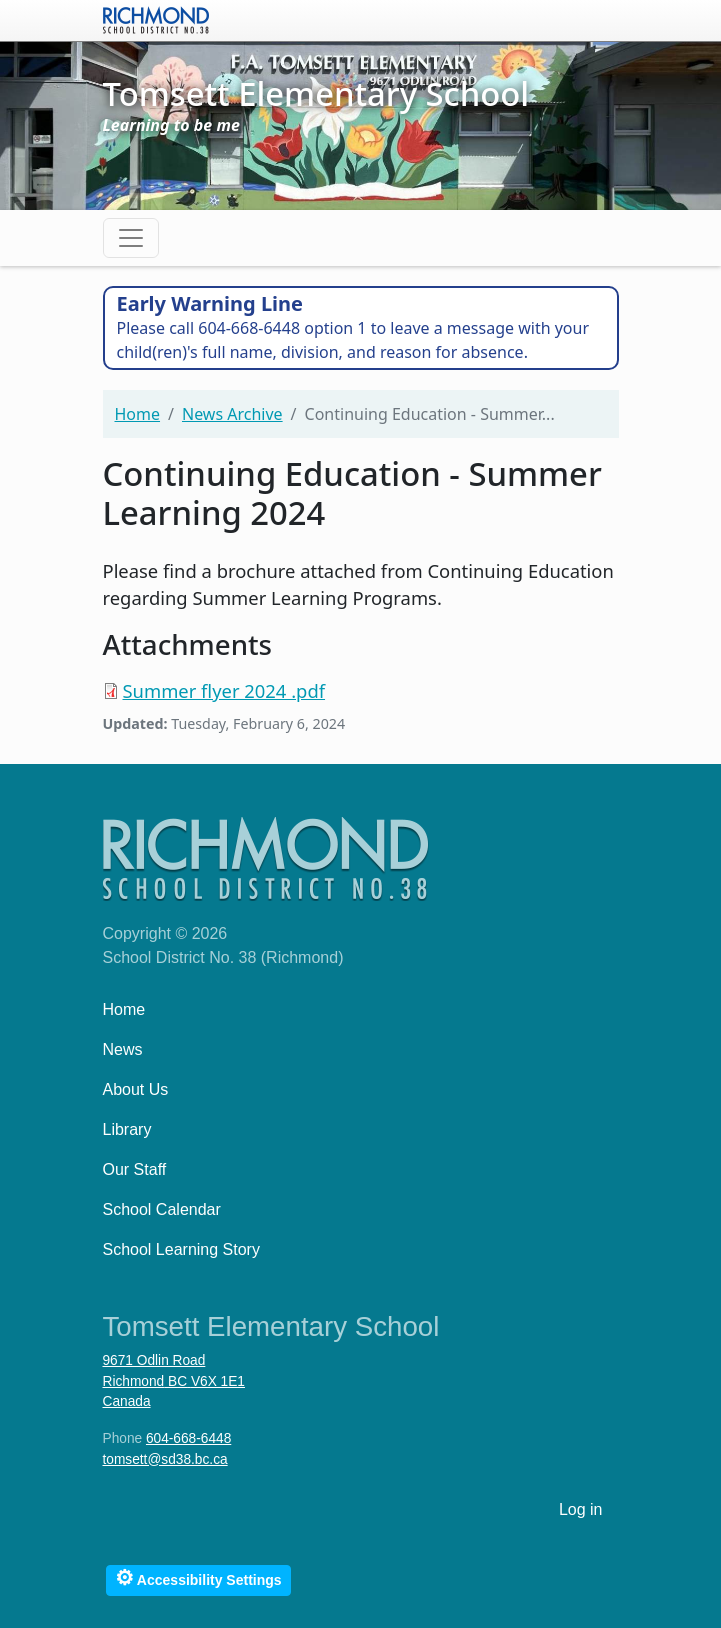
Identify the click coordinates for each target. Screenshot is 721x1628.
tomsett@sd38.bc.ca (165, 1459)
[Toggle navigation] (131, 238)
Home (138, 414)
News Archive (232, 414)
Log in (581, 1509)
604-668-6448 (188, 1438)
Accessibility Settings (198, 1577)
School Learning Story (181, 1249)
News (123, 1049)
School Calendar (162, 1209)
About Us (136, 1089)
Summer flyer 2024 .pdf (224, 690)
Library (127, 1129)
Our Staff (135, 1169)
